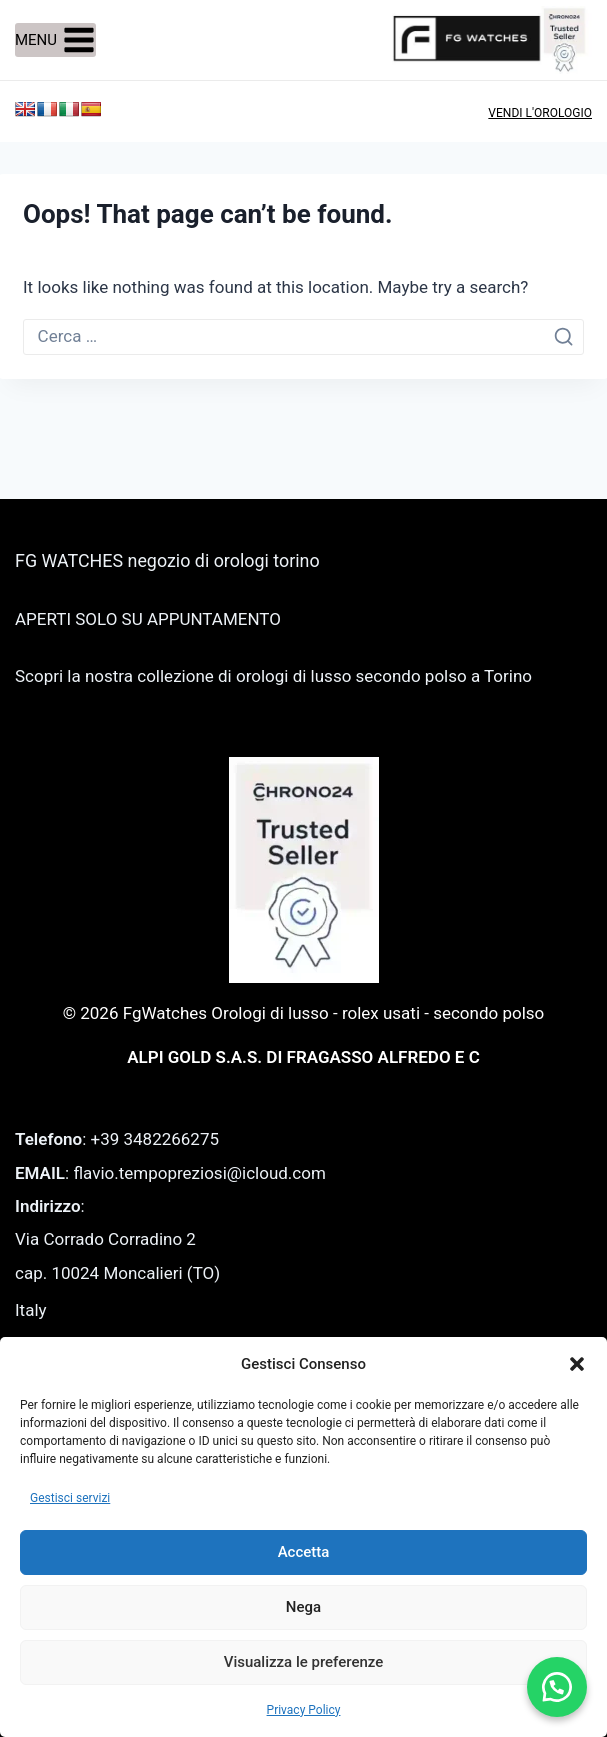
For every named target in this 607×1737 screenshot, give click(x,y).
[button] (577, 1364)
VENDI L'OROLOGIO (540, 113)
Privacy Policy (304, 1710)
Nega (303, 1607)
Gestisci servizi (70, 1498)
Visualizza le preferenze (304, 1662)
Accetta (304, 1552)
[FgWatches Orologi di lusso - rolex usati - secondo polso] (492, 39)
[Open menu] (55, 40)
